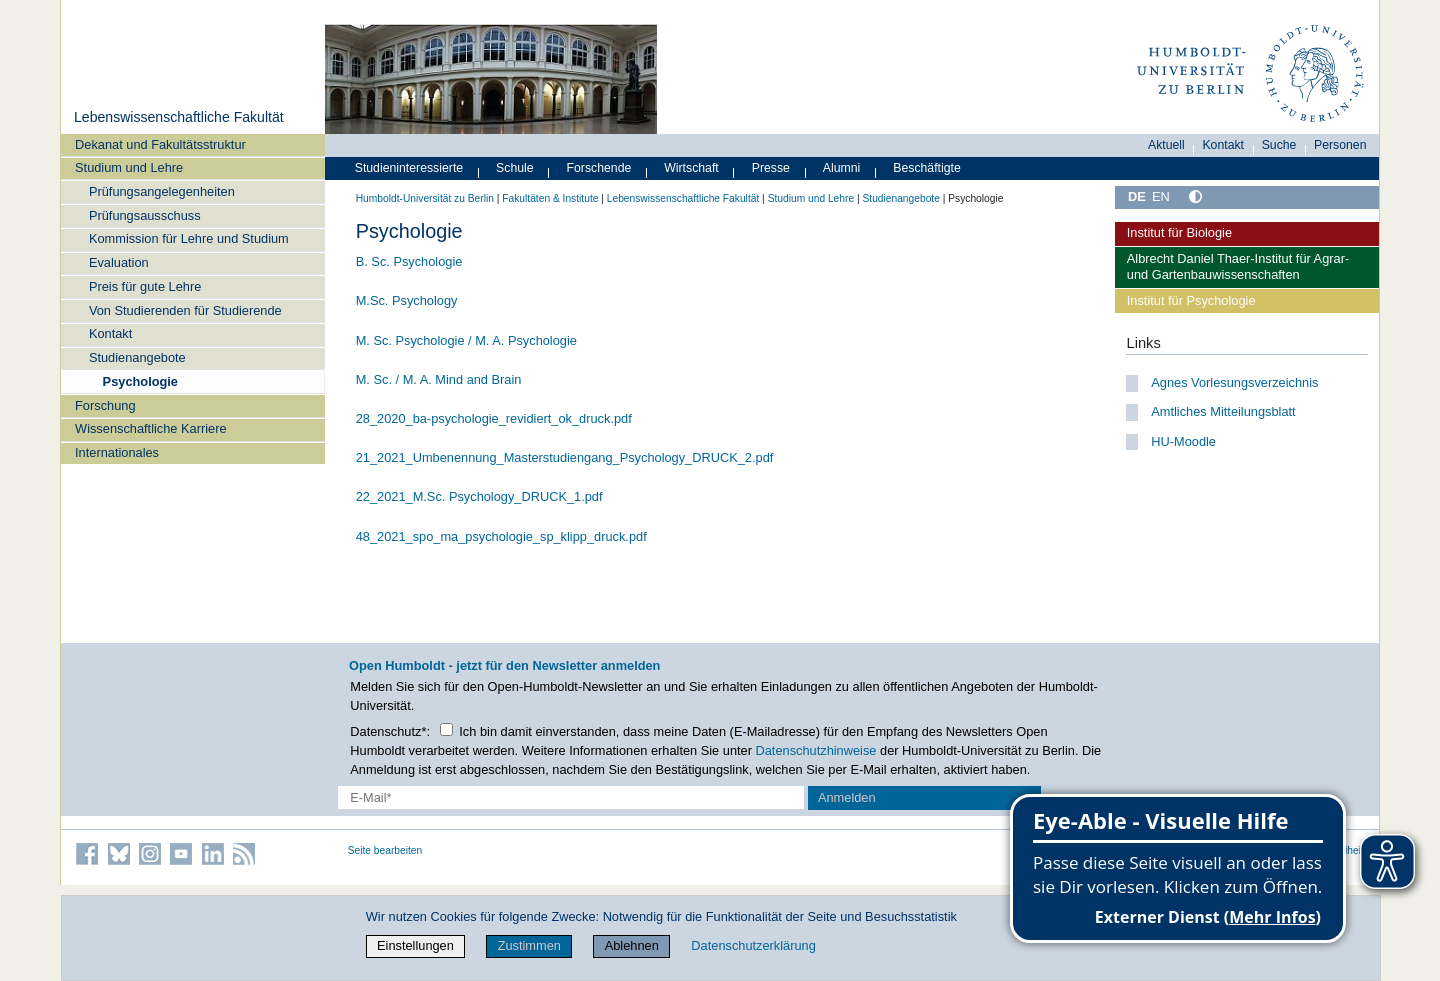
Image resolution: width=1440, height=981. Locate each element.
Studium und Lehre (129, 167)
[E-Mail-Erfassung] (571, 797)
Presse (771, 168)
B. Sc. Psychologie (409, 261)
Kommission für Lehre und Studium (189, 238)
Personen (1340, 145)
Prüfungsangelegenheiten (162, 191)
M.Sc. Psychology (407, 300)
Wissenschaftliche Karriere (150, 428)
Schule (515, 168)
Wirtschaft (691, 168)
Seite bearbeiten (385, 850)
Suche (1279, 145)
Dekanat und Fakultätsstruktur (160, 144)
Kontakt (110, 333)
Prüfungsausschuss (145, 215)
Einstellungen (415, 945)
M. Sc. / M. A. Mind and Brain (439, 379)
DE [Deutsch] (1137, 196)
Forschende (599, 168)
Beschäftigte (927, 168)
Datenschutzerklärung (753, 945)
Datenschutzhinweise (816, 750)
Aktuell (1166, 145)
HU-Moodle (1183, 441)
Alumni (842, 168)
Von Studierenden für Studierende (185, 310)
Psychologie (140, 381)
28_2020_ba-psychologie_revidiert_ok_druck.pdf (494, 418)
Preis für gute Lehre (145, 286)
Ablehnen (632, 945)
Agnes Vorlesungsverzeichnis (1234, 382)
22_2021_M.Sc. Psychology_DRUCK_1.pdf (479, 496)
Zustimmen (529, 945)
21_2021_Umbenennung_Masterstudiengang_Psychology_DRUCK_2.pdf (565, 457)
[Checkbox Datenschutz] (446, 729)
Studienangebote (137, 357)
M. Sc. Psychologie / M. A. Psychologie (466, 340)
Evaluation (119, 262)
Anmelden (847, 797)
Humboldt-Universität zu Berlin (425, 198)
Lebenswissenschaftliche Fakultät (179, 117)
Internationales (117, 452)
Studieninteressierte (409, 168)
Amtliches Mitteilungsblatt (1223, 411)
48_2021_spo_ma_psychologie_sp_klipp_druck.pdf (501, 536)
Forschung (105, 405)
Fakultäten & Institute (550, 198)
